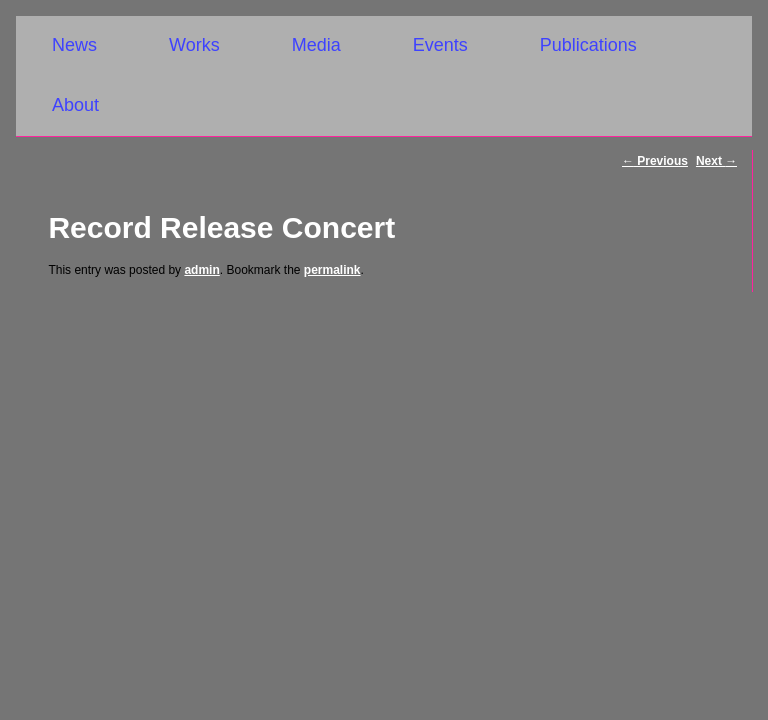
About (75, 105)
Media (316, 45)
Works (194, 45)
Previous (655, 161)
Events (440, 45)
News (74, 45)
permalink (332, 270)
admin (201, 270)
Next (716, 161)
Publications (588, 45)
